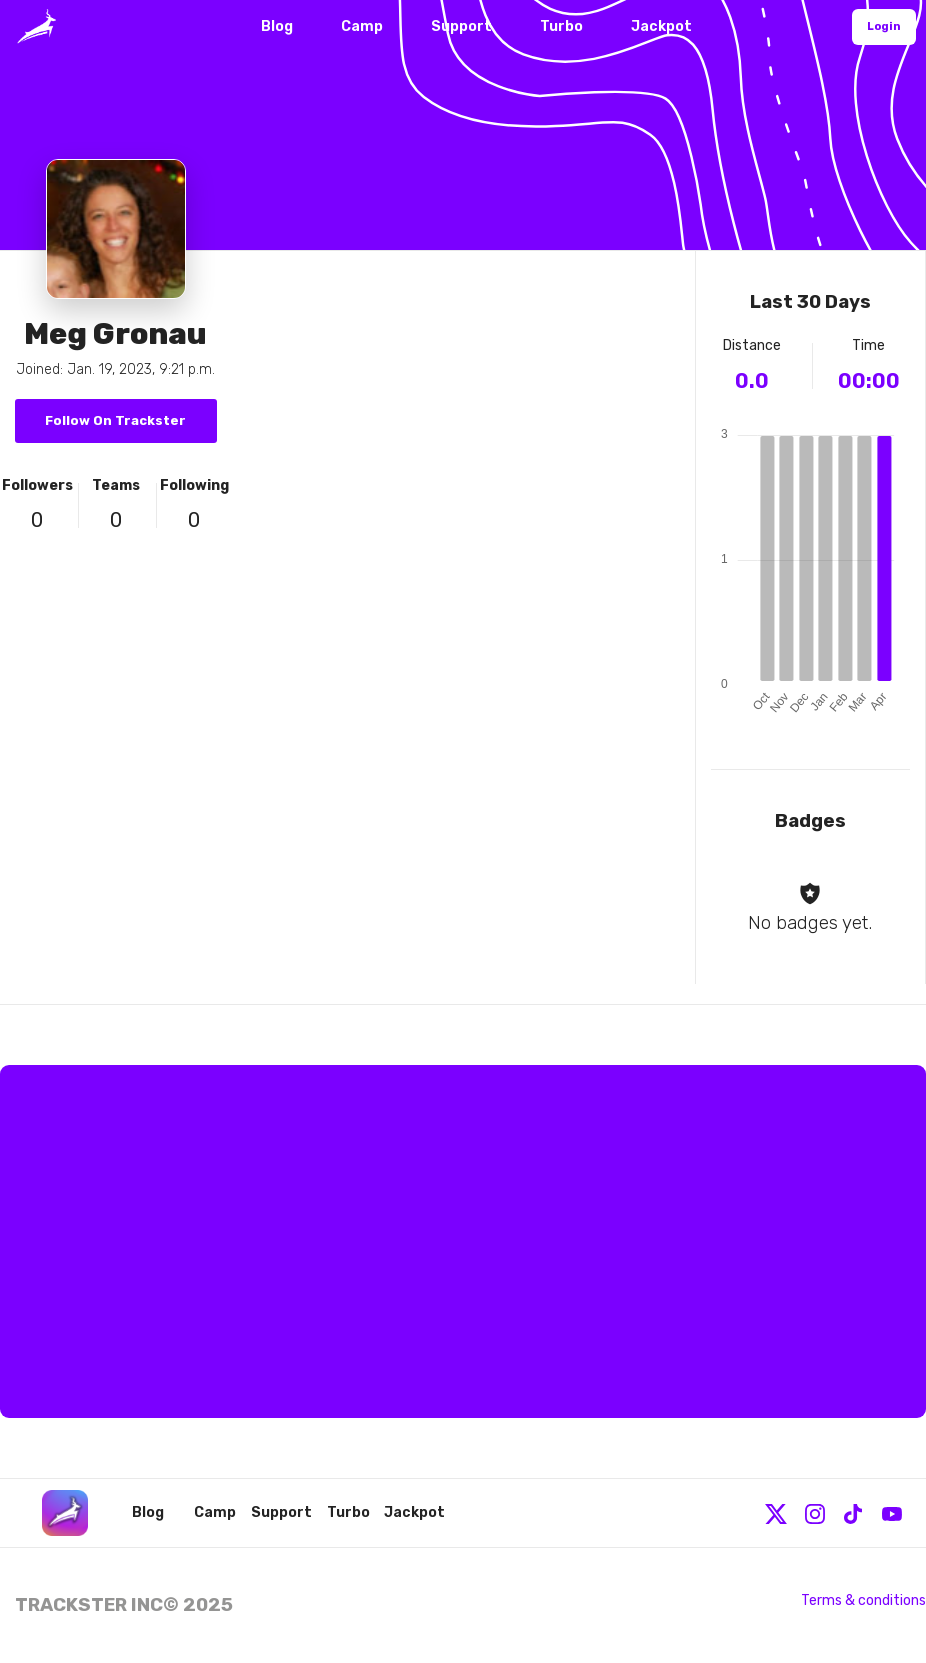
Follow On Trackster (115, 420)
